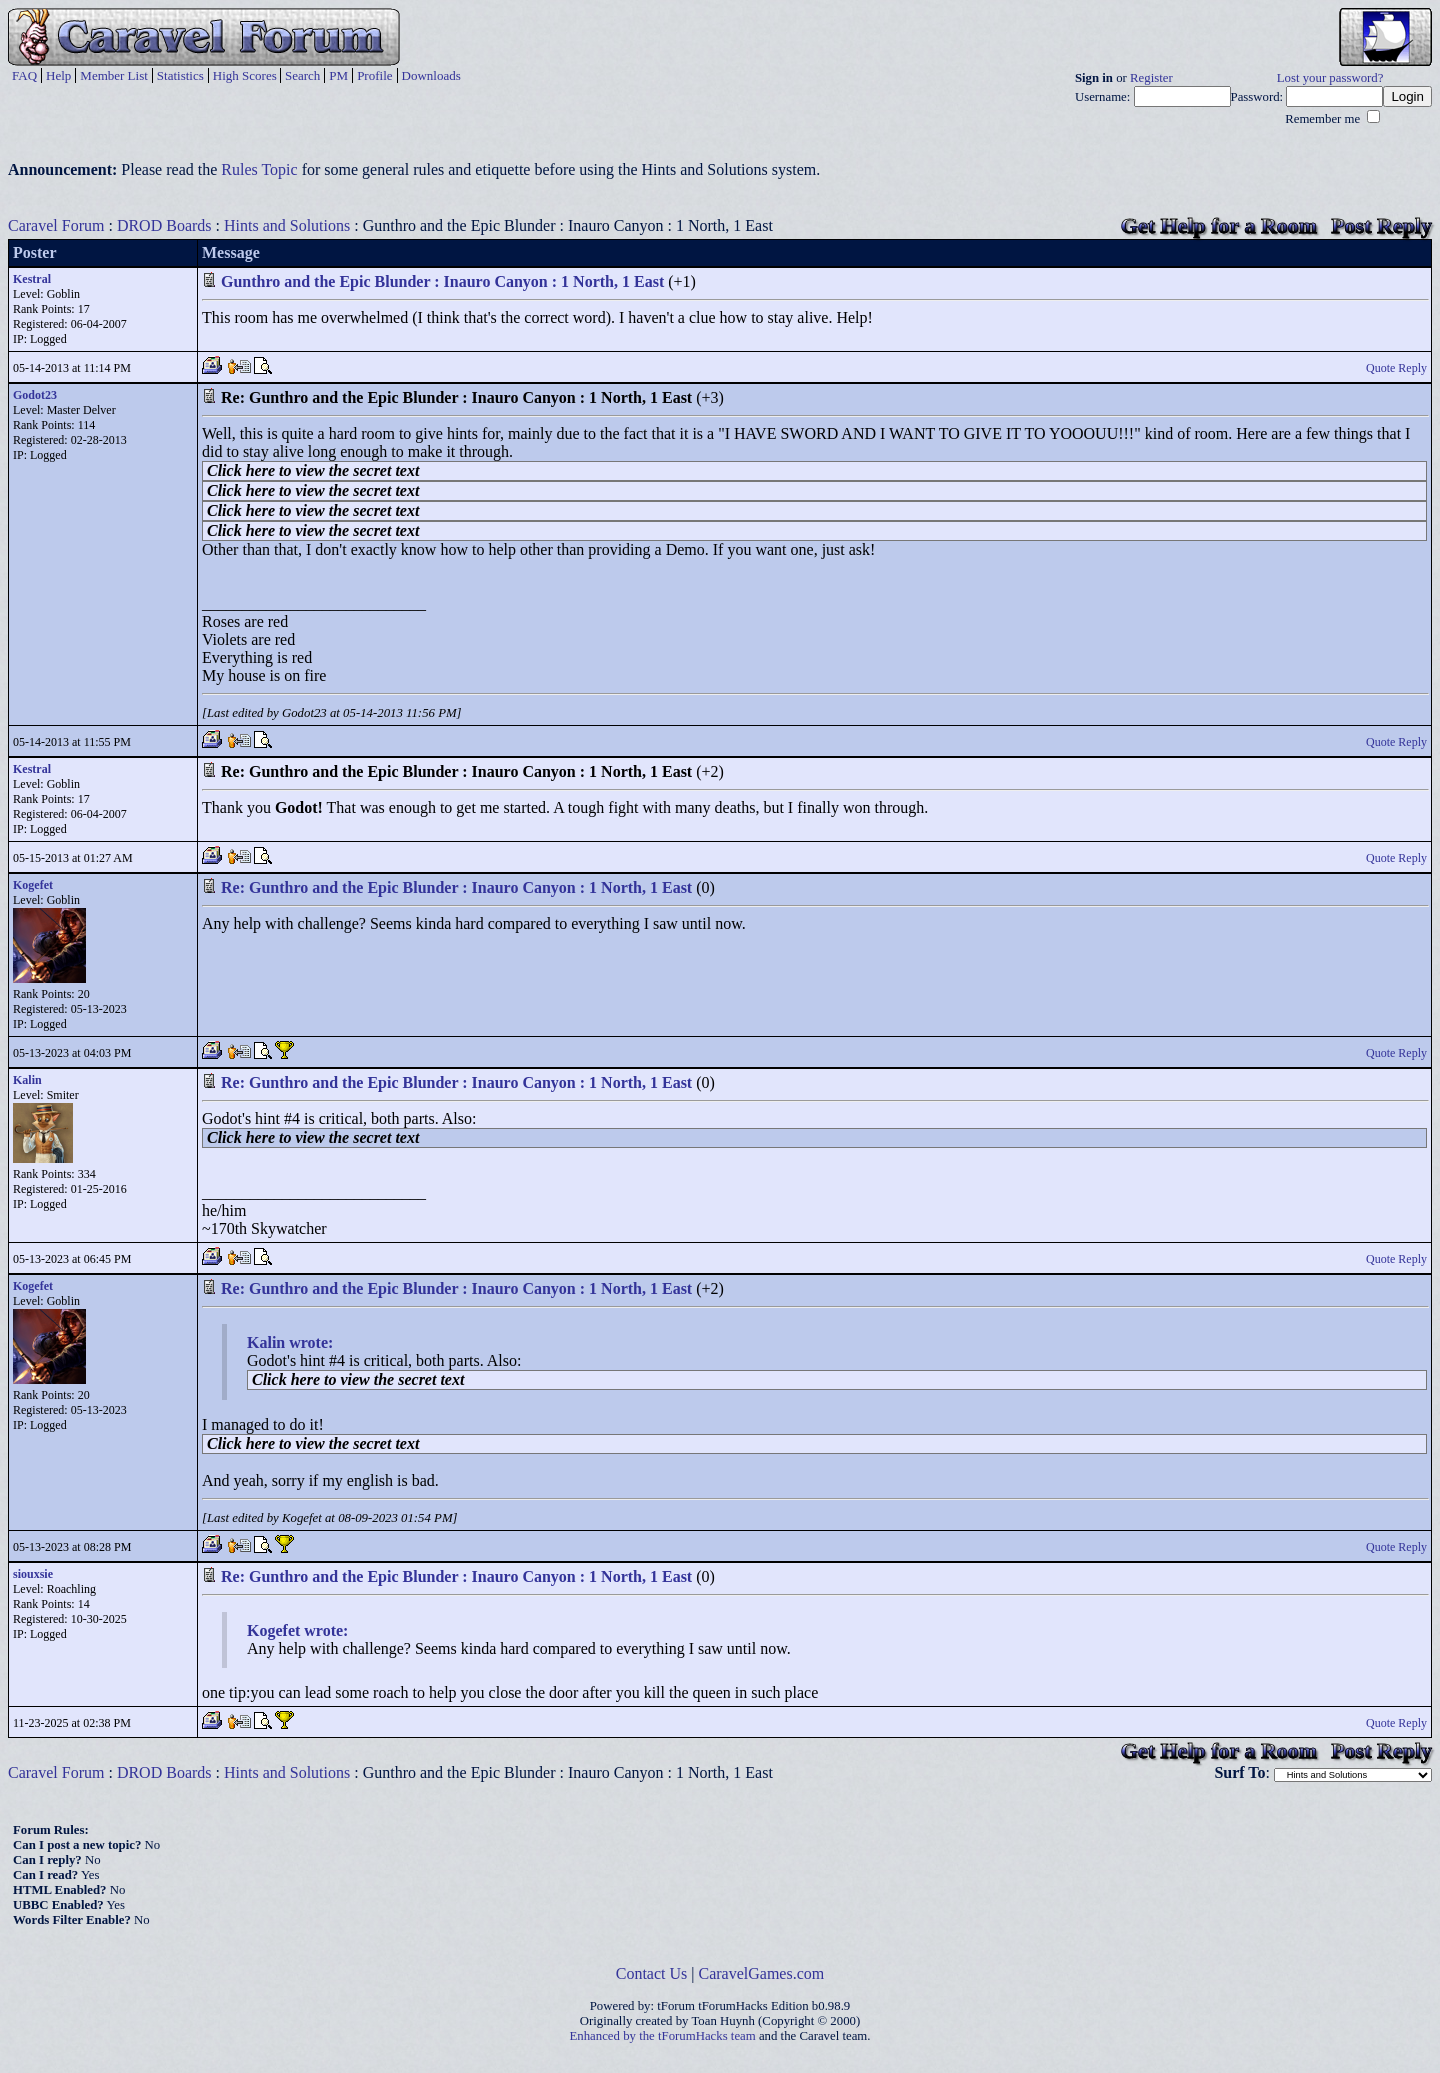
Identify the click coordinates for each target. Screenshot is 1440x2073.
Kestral (32, 279)
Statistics (180, 75)
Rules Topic (259, 169)
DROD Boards (164, 225)
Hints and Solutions (287, 225)
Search (302, 75)
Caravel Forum (56, 225)
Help (58, 75)
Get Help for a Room (1219, 225)
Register (1151, 78)
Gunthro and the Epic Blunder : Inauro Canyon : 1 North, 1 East (442, 281)
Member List (114, 75)
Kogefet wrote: (297, 1630)
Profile (374, 75)
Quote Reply (1396, 368)
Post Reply (1381, 225)
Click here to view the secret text (313, 470)
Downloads (431, 75)
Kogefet (33, 885)
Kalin (27, 1080)
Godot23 (35, 395)
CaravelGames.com (762, 1973)
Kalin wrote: (290, 1342)
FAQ (24, 75)
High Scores (245, 75)
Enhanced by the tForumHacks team (663, 2036)
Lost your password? (1330, 78)
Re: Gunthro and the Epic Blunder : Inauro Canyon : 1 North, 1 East (456, 887)
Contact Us (652, 1973)
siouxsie (33, 1574)
